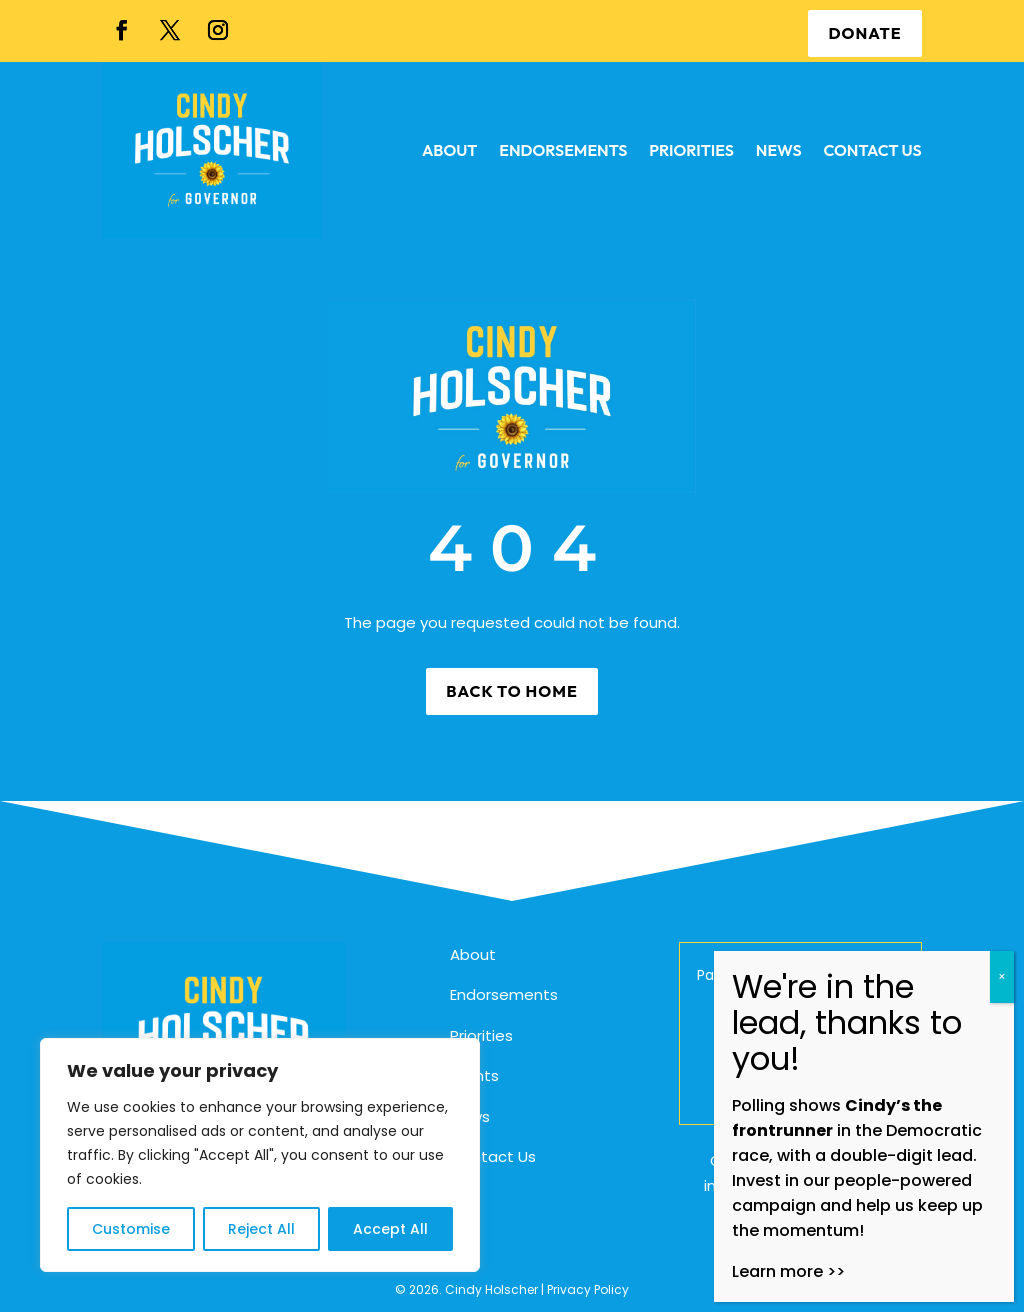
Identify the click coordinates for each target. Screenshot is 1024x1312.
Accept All (390, 1229)
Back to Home (512, 691)
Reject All (261, 1229)
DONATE (864, 33)
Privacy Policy (588, 1289)
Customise (131, 1229)
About (473, 954)
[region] (260, 1155)
